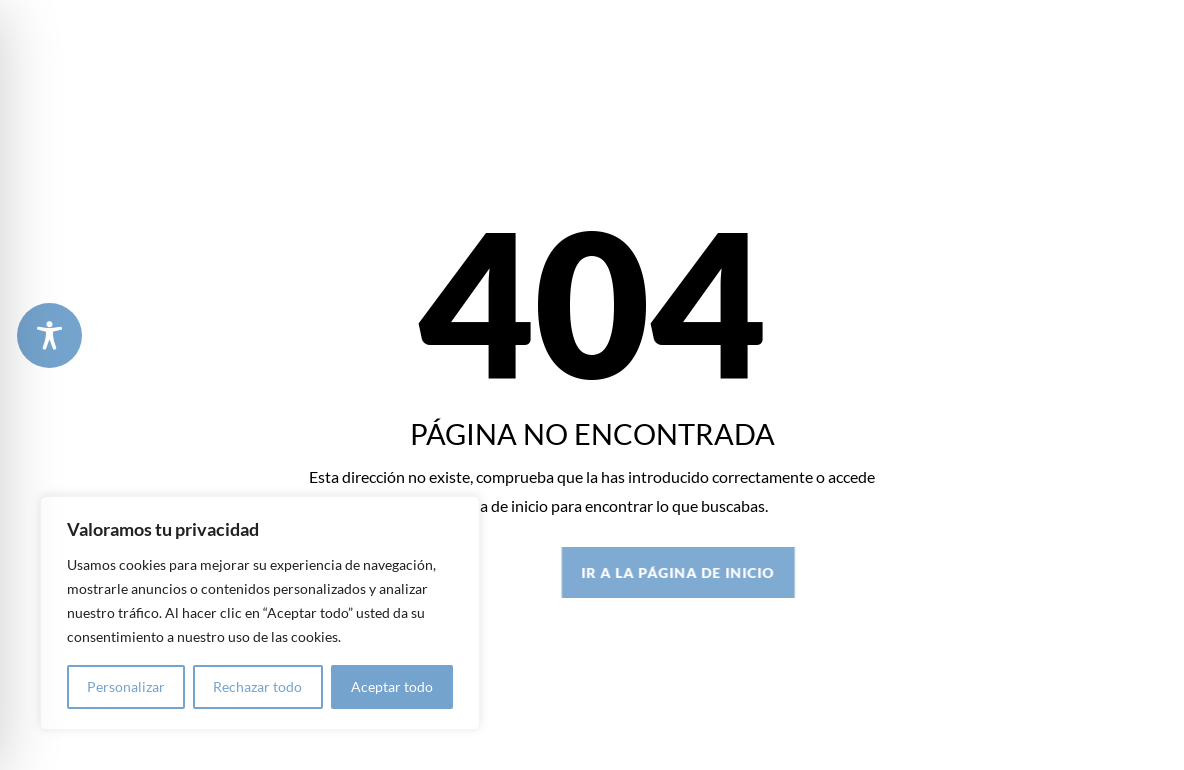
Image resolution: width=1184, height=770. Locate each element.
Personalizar (126, 686)
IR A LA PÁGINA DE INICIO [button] (795, 572)
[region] (260, 613)
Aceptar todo (392, 686)
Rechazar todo (257, 686)
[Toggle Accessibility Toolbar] (49, 335)
